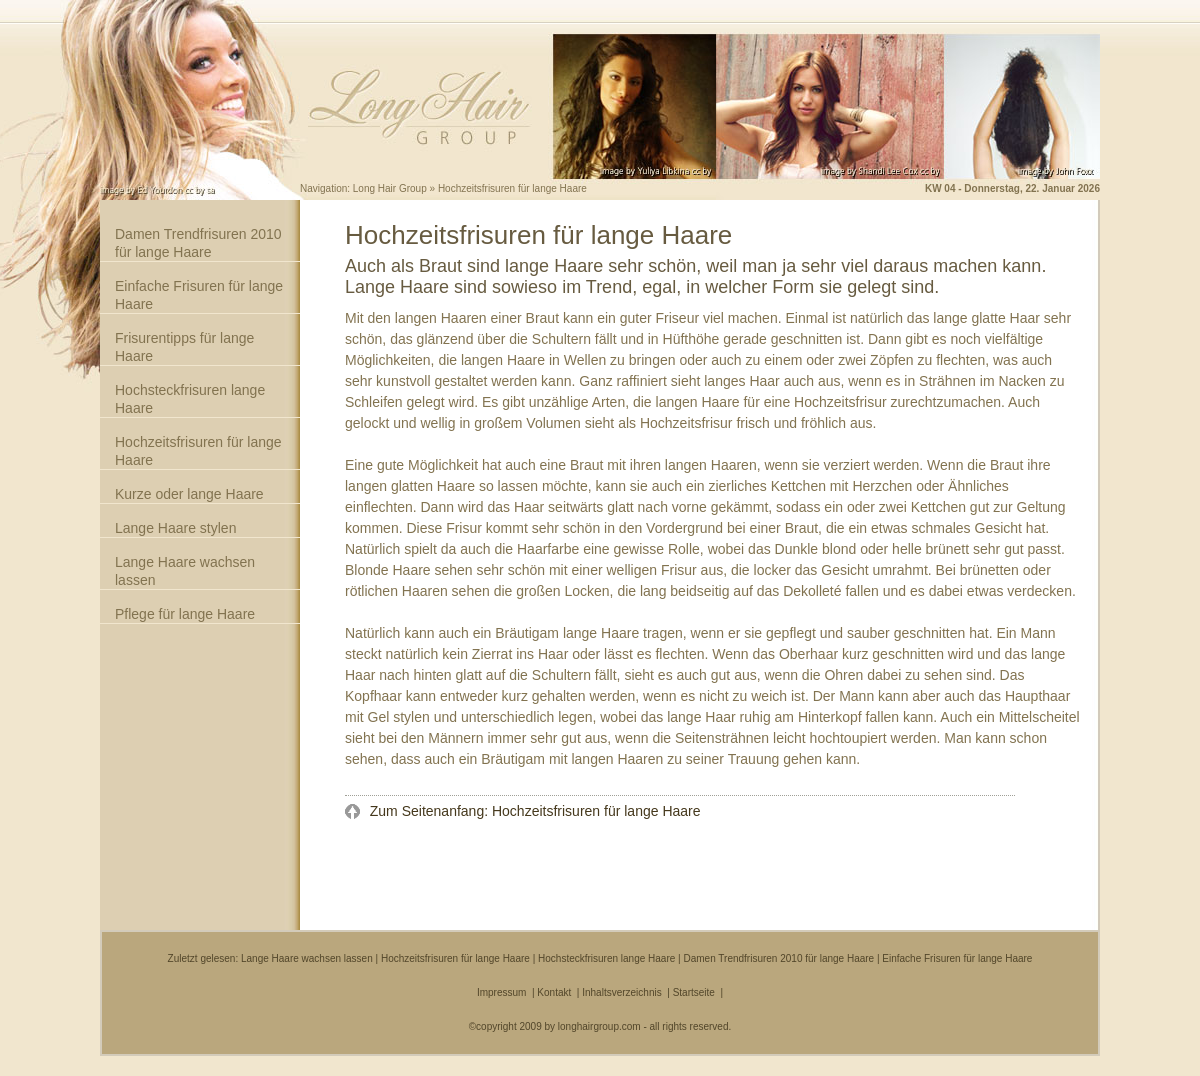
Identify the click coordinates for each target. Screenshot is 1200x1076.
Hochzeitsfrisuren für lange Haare (198, 451)
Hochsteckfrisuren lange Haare (190, 399)
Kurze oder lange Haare (189, 494)
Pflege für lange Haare (185, 614)
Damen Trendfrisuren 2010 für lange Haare (198, 243)
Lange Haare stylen (175, 528)
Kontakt (554, 992)
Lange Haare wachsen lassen (185, 571)
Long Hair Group (390, 188)
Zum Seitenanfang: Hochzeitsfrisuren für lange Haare (533, 811)
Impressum (501, 992)
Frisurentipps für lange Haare (184, 347)
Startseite (694, 992)
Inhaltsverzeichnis (621, 992)
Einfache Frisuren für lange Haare (199, 295)
